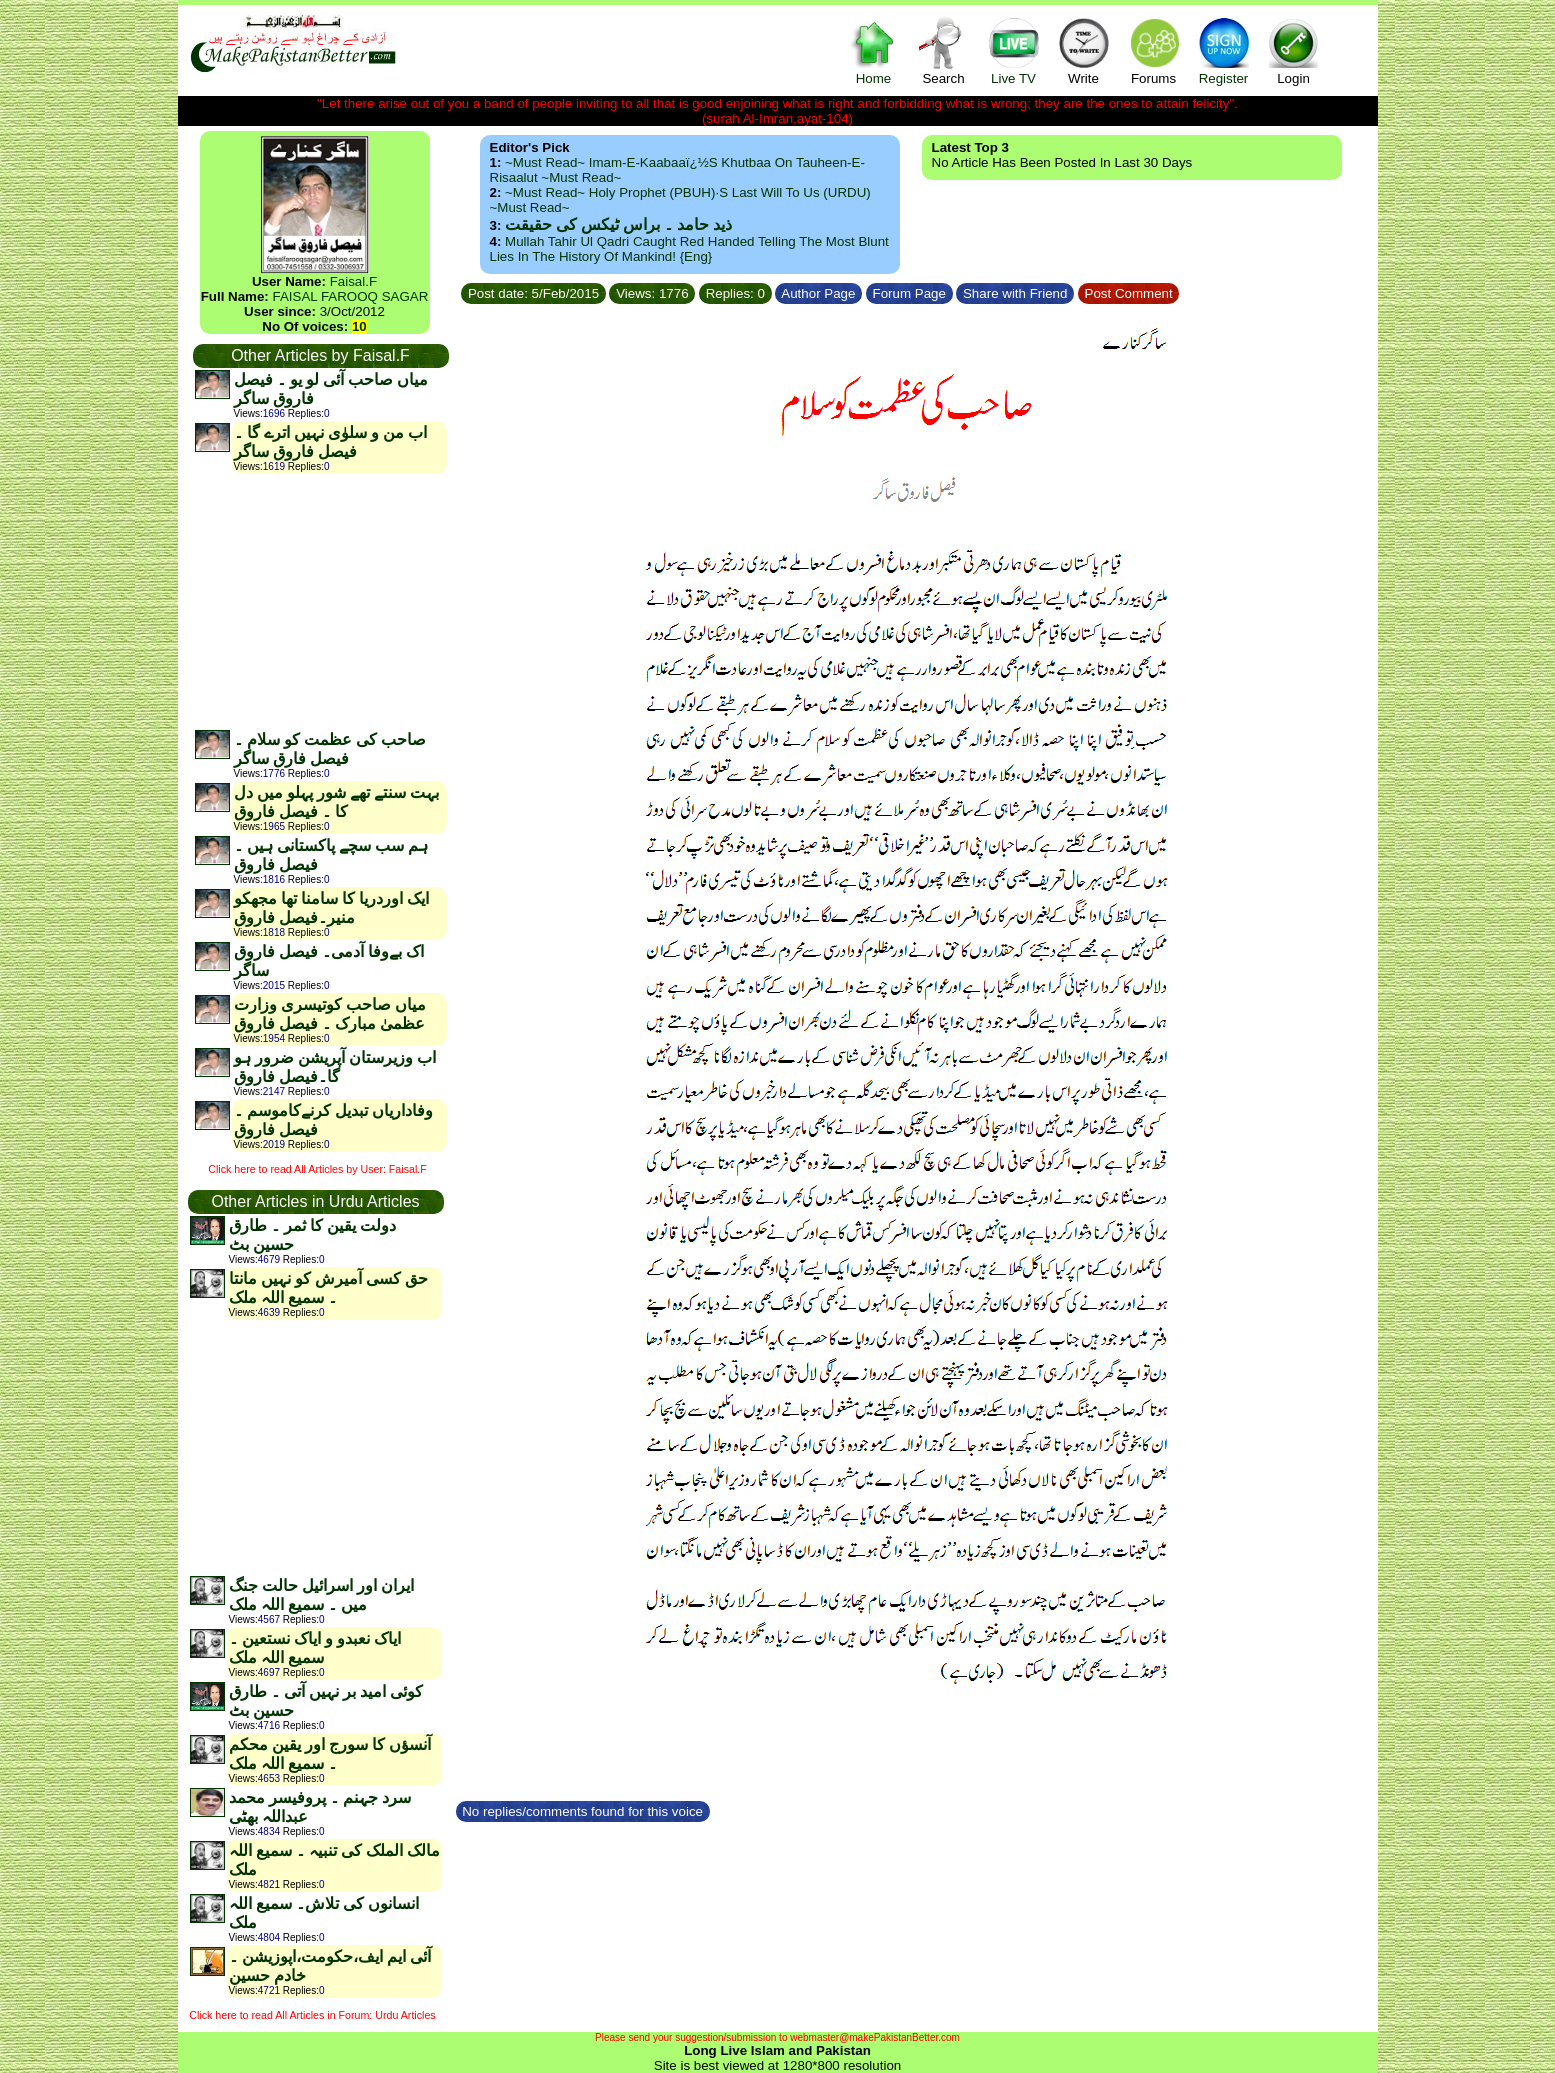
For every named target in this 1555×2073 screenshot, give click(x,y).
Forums (1154, 50)
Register (1224, 50)
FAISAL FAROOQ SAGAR (351, 296)
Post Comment (1129, 293)
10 (359, 326)
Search (944, 50)
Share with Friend (1015, 293)
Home (874, 50)
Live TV (1014, 50)
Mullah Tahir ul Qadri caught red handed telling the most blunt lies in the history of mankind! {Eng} (689, 249)
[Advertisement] (320, 601)
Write (1084, 50)
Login (1294, 50)
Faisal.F (353, 281)
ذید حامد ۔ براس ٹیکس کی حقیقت (618, 224)
